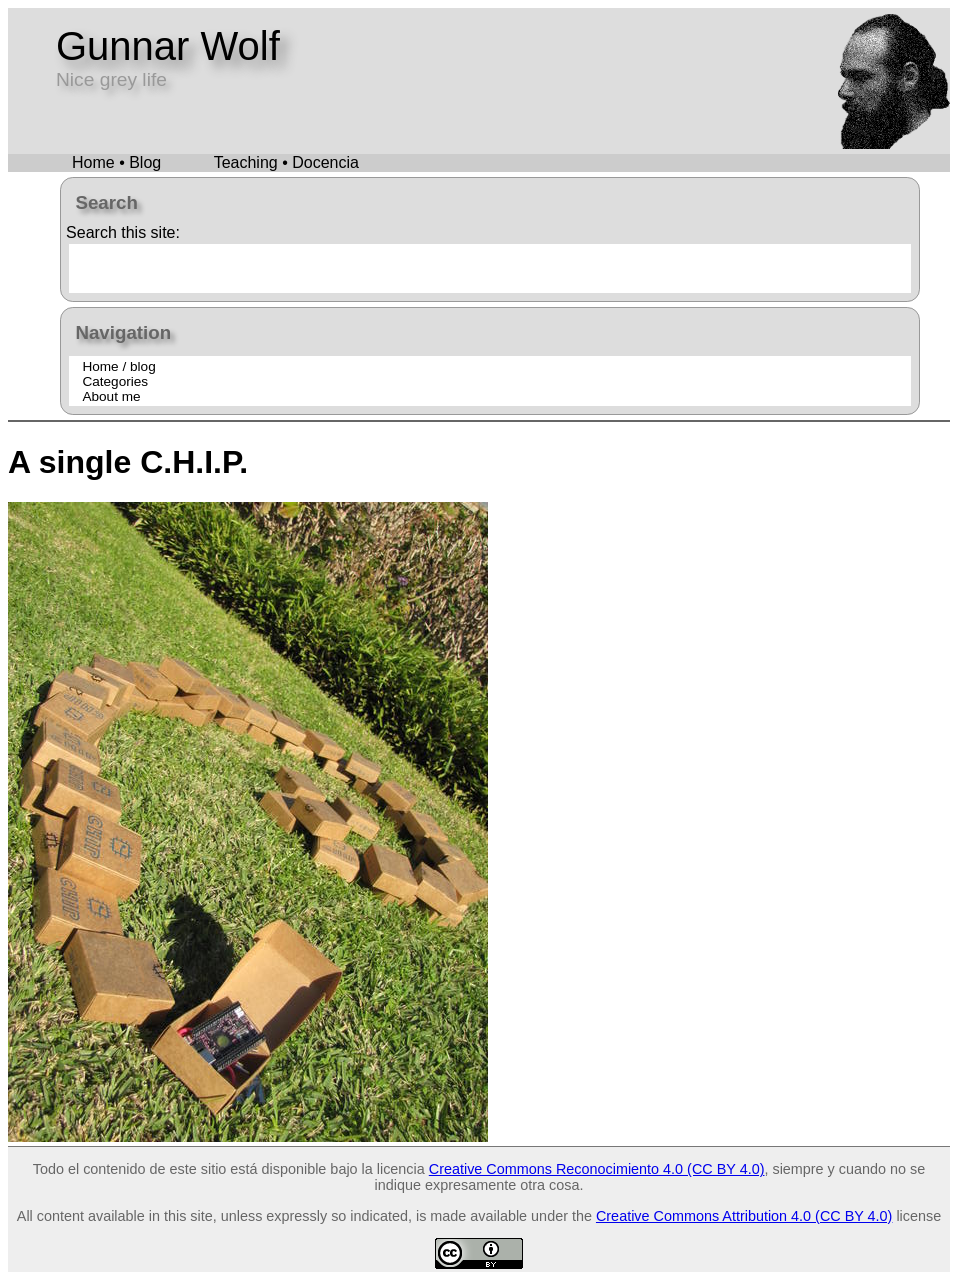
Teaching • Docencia (286, 162)
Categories (115, 381)
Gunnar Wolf (168, 46)
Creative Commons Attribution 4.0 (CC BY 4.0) (744, 1216)
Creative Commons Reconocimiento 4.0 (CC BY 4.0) (597, 1169)
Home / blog (118, 366)
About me (111, 396)
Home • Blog (116, 162)
